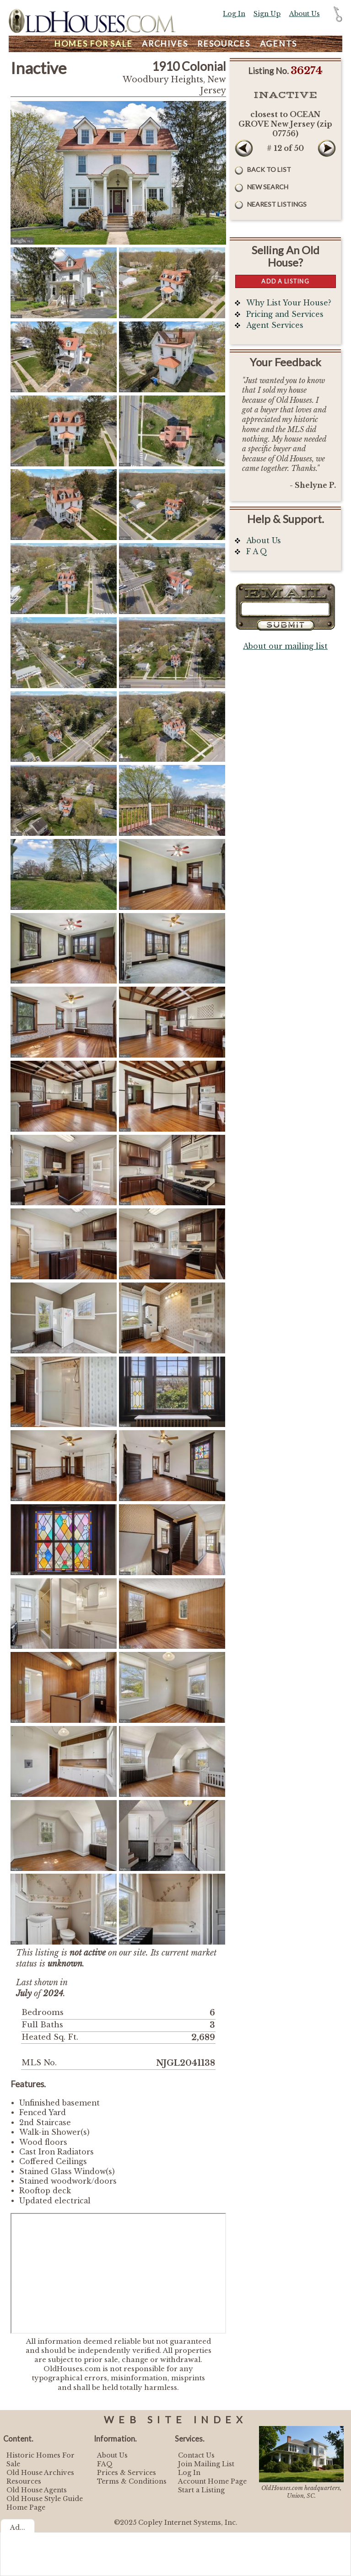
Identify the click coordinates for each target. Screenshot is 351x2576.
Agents (278, 43)
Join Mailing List (206, 2464)
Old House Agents (36, 2490)
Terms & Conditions (132, 2481)
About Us (304, 14)
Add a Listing (285, 281)
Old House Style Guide (44, 2499)
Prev (244, 148)
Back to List (269, 169)
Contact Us (196, 2455)
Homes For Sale (93, 43)
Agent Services (274, 325)
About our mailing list (285, 646)
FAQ (105, 2464)
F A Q (256, 552)
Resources (223, 43)
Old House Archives (40, 2473)
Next (327, 148)
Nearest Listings (277, 204)
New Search (267, 187)
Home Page (25, 2507)
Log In (234, 14)
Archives (165, 43)
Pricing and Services (285, 314)
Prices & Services (126, 2473)
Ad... (17, 2527)
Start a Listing (201, 2490)
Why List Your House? (288, 303)
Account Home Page (212, 2481)
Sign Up (267, 14)
